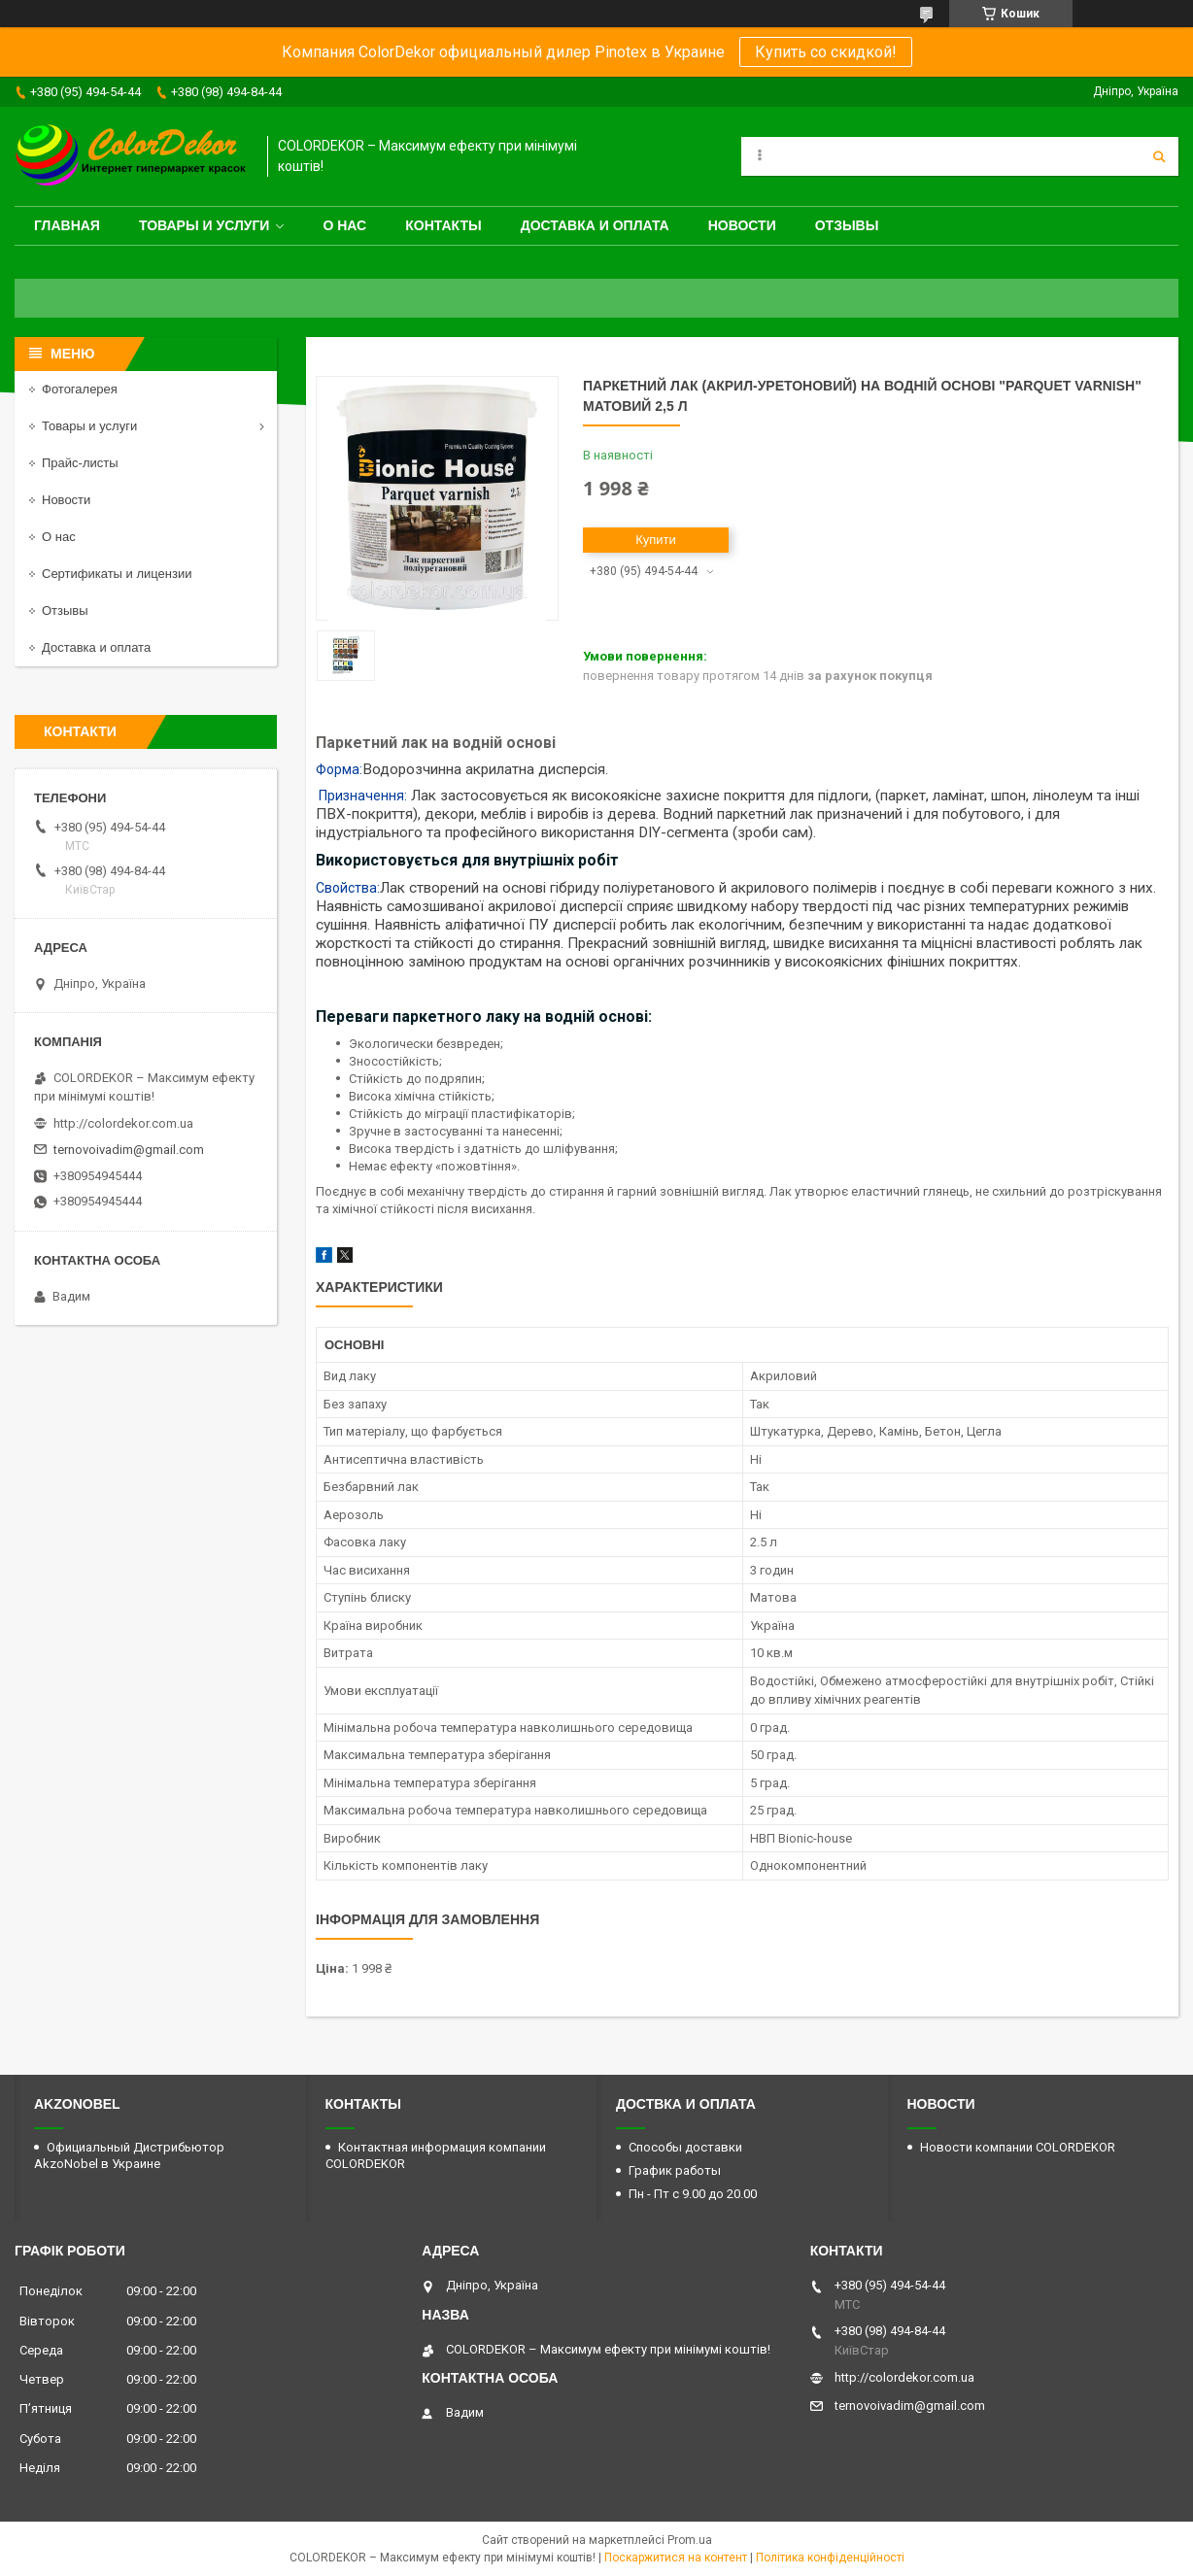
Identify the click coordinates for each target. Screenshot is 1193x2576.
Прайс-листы (80, 463)
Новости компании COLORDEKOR (1017, 2147)
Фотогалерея (80, 389)
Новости (742, 225)
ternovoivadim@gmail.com (128, 1149)
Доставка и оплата (595, 225)
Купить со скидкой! (826, 52)
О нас (344, 225)
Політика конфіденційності (830, 2557)
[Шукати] (1159, 156)
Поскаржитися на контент (675, 2557)
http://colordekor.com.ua (123, 1123)
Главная (67, 225)
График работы (675, 2170)
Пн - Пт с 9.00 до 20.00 (693, 2193)
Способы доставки (685, 2147)
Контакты (443, 225)
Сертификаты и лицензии (116, 573)
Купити (655, 539)
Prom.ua (689, 2540)
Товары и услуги (204, 225)
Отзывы (847, 225)
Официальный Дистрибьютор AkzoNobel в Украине (129, 2155)
